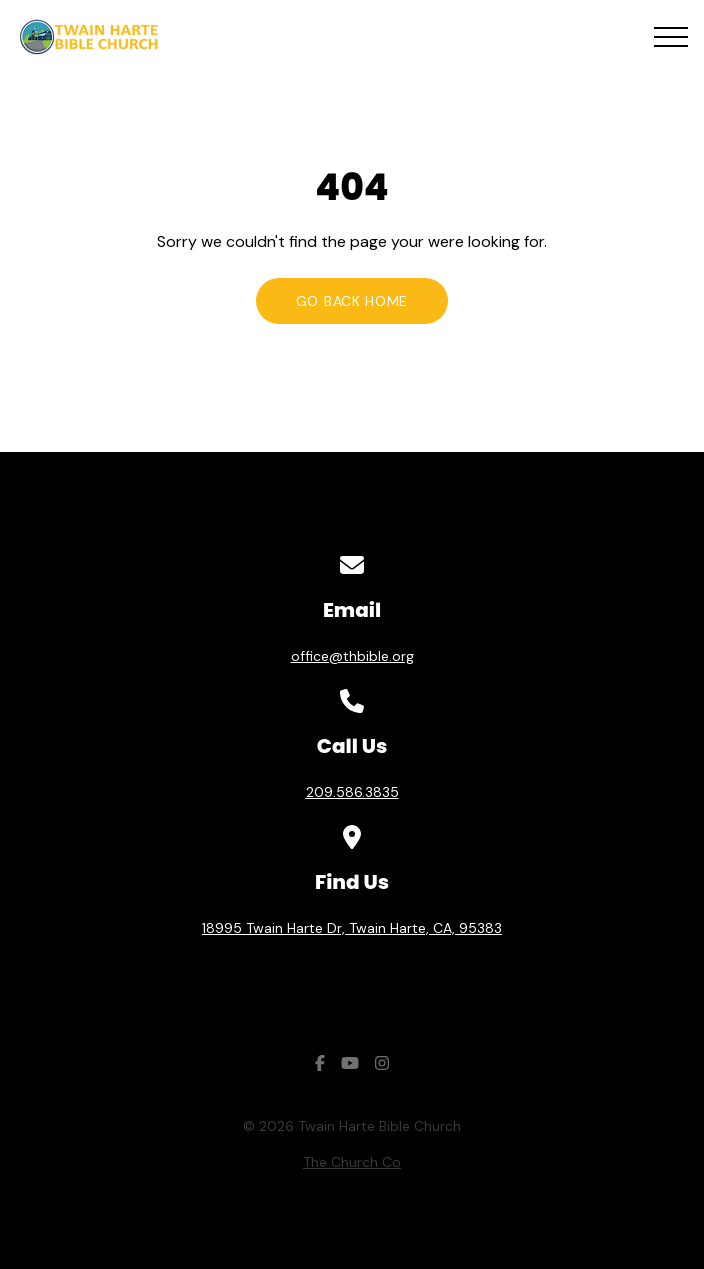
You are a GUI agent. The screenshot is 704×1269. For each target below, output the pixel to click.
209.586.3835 (352, 792)
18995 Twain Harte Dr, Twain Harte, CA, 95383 (352, 928)
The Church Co (352, 1162)
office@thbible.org (352, 656)
